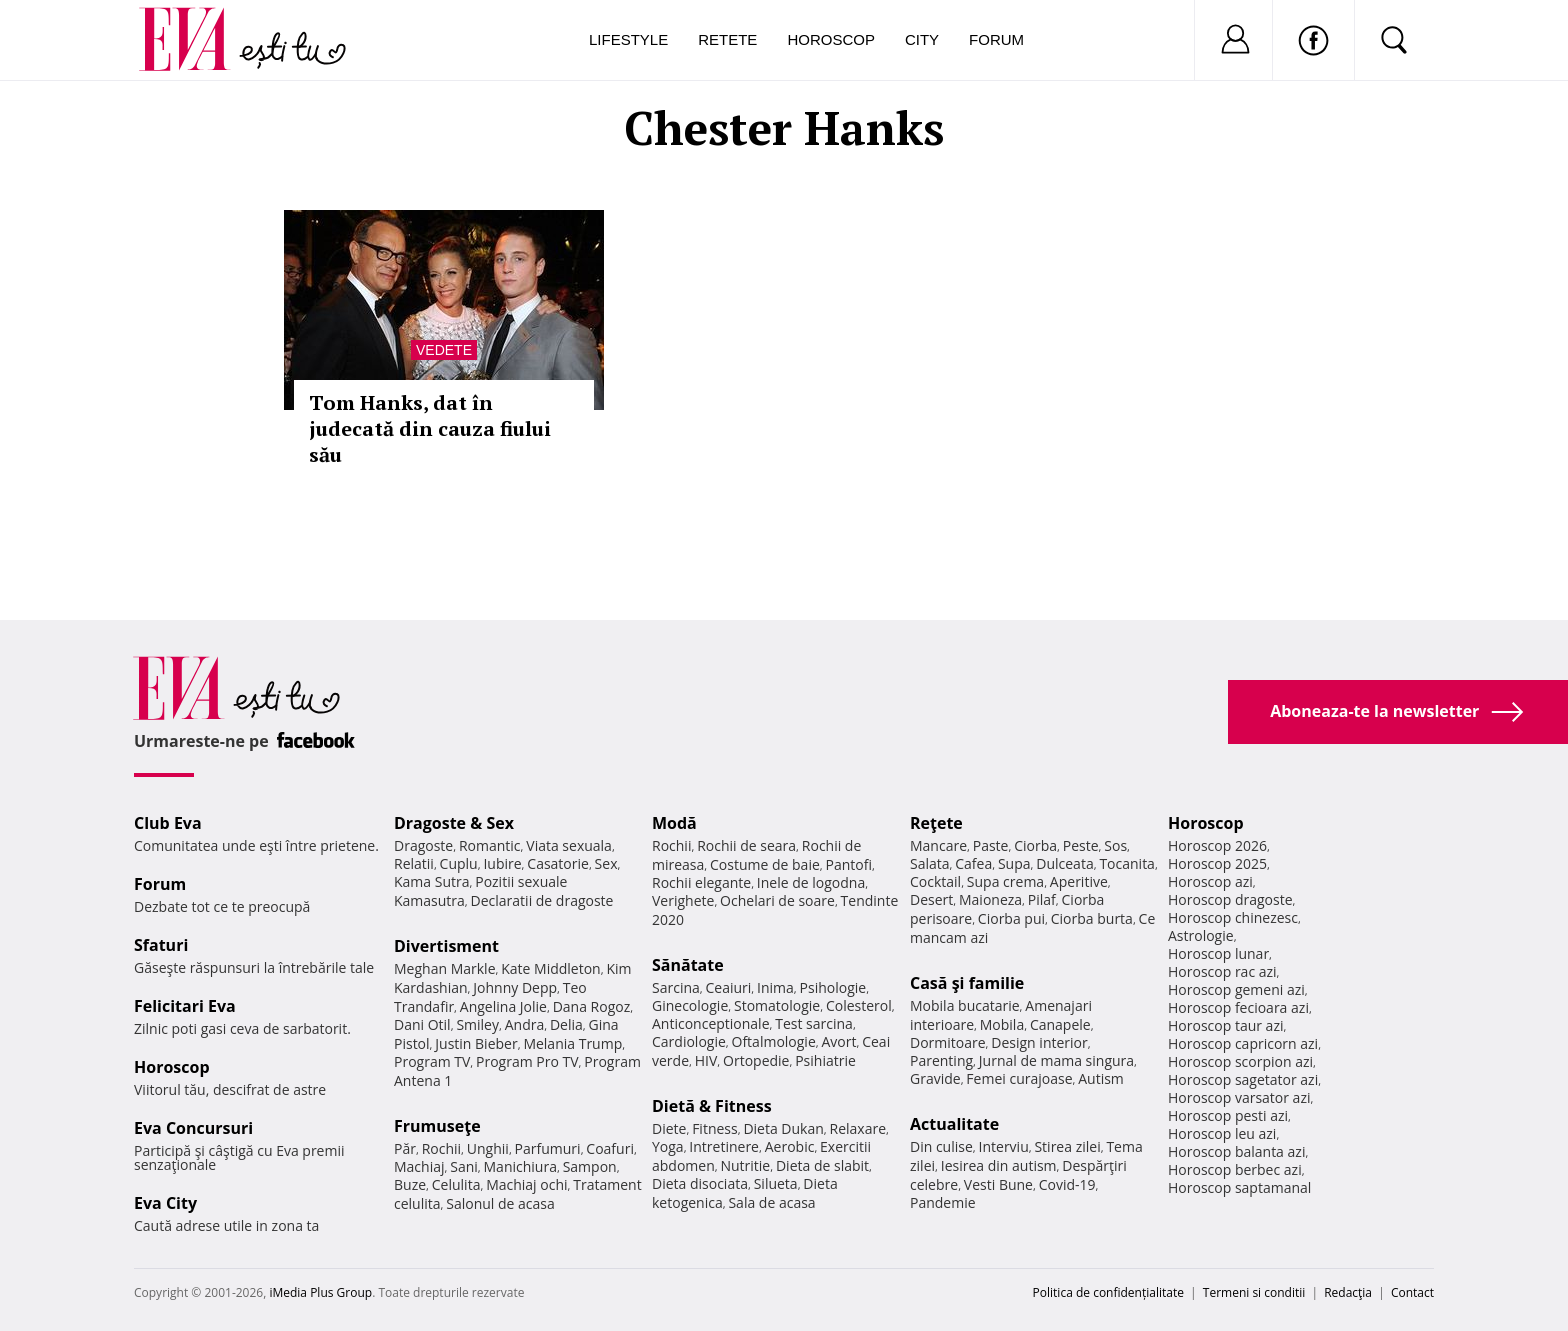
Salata (930, 863)
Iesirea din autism (999, 1165)
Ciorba (1035, 845)
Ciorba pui (1011, 918)
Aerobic (790, 1146)
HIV (706, 1060)
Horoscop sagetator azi (1243, 1079)
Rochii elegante (701, 882)
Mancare (938, 845)
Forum (996, 39)
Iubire (502, 863)
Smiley (477, 1024)
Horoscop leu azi (1222, 1133)
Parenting (941, 1060)
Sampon (590, 1166)
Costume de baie (765, 864)
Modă (674, 823)
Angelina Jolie (503, 1006)
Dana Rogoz (592, 1006)
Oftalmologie (774, 1041)
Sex (606, 863)
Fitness (715, 1128)
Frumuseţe (437, 1126)
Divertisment (446, 946)
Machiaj (419, 1166)
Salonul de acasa (500, 1203)
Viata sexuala (569, 845)
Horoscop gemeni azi (1236, 989)
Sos (1115, 845)
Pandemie (943, 1202)
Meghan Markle (445, 968)
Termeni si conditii (1254, 1292)
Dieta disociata (700, 1183)
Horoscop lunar (1218, 953)
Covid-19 (1067, 1184)
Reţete (936, 823)
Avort (838, 1041)
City (922, 39)
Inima (775, 987)
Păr (405, 1148)
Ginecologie (690, 1005)
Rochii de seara (746, 845)
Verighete (683, 900)
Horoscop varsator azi (1239, 1097)
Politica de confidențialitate (1108, 1292)
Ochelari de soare (777, 900)
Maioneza (990, 899)
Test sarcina (814, 1023)
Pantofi (849, 864)
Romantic (490, 845)
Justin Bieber (476, 1043)
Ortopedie (756, 1060)
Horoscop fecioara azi (1238, 1007)
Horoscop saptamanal (1239, 1187)
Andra (525, 1024)
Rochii (441, 1148)
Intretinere (724, 1146)
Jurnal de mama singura (1056, 1060)
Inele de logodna (811, 882)
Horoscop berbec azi (1235, 1169)
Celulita (456, 1184)
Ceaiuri (729, 987)
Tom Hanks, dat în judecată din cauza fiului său (430, 428)
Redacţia (1348, 1292)
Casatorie (558, 863)
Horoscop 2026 (1217, 845)
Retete (727, 39)
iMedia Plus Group (320, 1292)
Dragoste (423, 845)
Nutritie (745, 1165)
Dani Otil (422, 1024)
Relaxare (858, 1128)
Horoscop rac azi (1222, 971)
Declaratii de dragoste (542, 900)
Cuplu (459, 863)
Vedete (444, 350)
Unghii (488, 1148)
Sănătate (688, 965)
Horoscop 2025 (1217, 863)
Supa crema (1005, 881)
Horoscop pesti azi (1228, 1115)
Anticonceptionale (711, 1023)
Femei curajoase (1019, 1078)
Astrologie (1201, 935)
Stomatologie (777, 1005)
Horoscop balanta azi (1236, 1151)
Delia (566, 1024)
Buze (410, 1184)
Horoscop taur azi (1225, 1025)
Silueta (776, 1183)
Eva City (165, 1203)
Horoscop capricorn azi (1243, 1043)
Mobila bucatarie (965, 1005)
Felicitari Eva (185, 1006)
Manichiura (520, 1166)
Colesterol (859, 1005)
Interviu (1004, 1146)
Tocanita (1127, 863)
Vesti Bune (998, 1184)
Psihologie (833, 987)
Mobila (1002, 1024)
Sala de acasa (771, 1202)
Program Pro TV (527, 1061)
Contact (1412, 1292)
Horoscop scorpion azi (1240, 1061)
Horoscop (831, 39)
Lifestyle (628, 39)
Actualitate (954, 1124)
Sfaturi (161, 945)
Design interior (1039, 1042)
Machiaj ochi (526, 1184)
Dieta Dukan (783, 1128)
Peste (1081, 845)
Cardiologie (689, 1041)
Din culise (941, 1146)
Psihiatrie (825, 1060)
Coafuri (610, 1148)
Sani (464, 1166)
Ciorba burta (1092, 918)
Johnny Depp (515, 987)
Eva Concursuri (193, 1128)
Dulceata (1064, 863)
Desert (931, 899)
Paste (991, 845)
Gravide (935, 1078)
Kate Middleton (551, 968)
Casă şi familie (967, 983)
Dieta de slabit (822, 1165)
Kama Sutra (431, 881)
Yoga (668, 1146)
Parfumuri (548, 1148)
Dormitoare (948, 1042)
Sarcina (676, 987)
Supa (1014, 863)
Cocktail (935, 881)
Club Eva (168, 823)
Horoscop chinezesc (1233, 917)
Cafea (973, 863)
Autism (1101, 1078)
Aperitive (1079, 881)
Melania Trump (572, 1043)
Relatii (414, 863)
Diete (669, 1128)
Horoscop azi (1210, 881)
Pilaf (1042, 899)
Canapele (1060, 1024)
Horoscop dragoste (1230, 899)
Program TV (432, 1061)
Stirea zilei (1067, 1146)
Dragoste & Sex (454, 823)
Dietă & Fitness (712, 1106)
